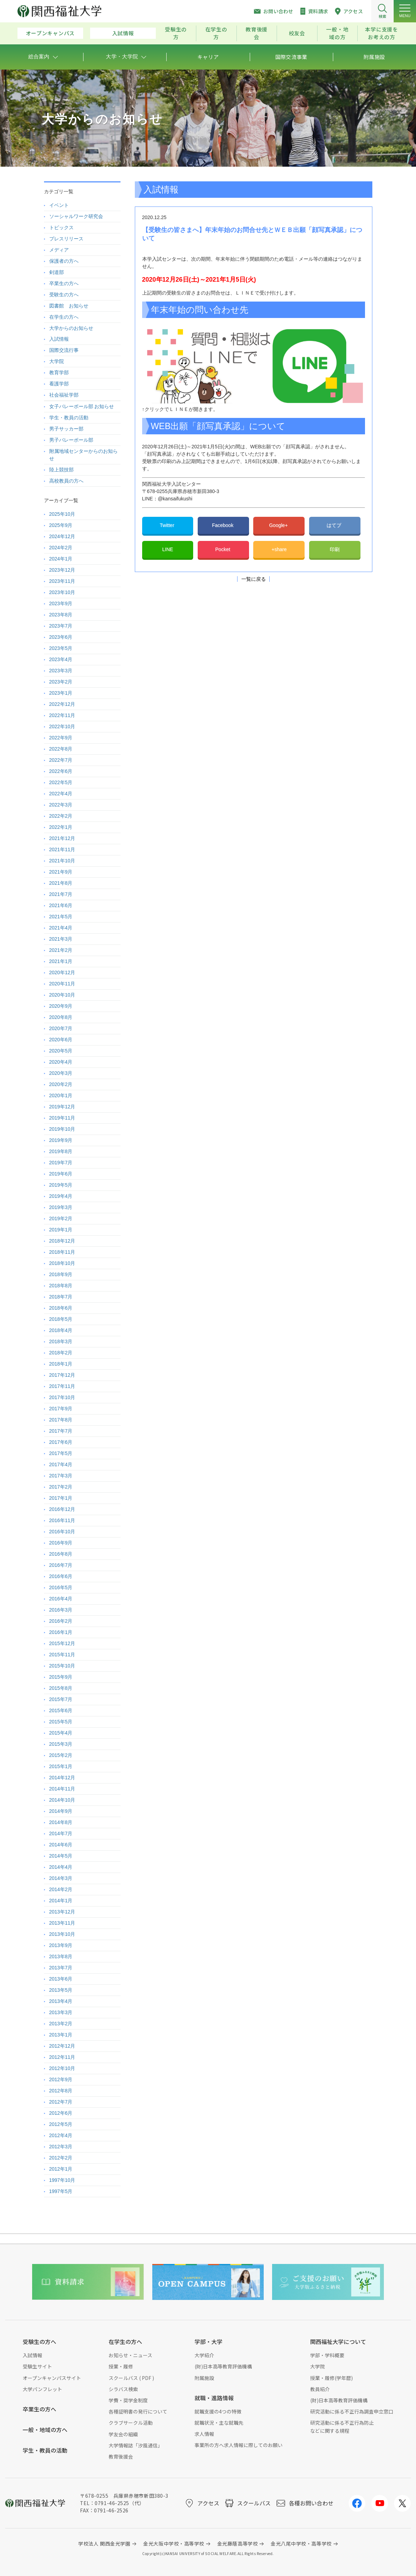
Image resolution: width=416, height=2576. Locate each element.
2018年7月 (61, 1297)
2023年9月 (61, 603)
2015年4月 (61, 1733)
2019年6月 (61, 1174)
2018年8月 (61, 1285)
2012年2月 (61, 2158)
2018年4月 (61, 1330)
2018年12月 (62, 1241)
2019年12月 (62, 1106)
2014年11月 (62, 1789)
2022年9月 (61, 737)
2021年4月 (61, 928)
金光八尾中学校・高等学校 (301, 2543)
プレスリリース (66, 238)
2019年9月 (61, 1140)
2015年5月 (61, 1721)
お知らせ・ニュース (130, 2355)
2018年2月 (61, 1352)
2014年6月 (61, 1844)
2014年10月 (62, 1800)
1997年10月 (62, 2180)
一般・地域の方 (337, 33)
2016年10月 (62, 1531)
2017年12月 (62, 1375)
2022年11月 (62, 715)
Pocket (223, 549)
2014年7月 (61, 1833)
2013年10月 (62, 1934)
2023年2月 (61, 682)
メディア (59, 250)
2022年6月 (61, 771)
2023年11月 (62, 581)
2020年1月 (61, 1095)
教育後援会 (257, 33)
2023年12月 (62, 570)
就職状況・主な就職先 (219, 2422)
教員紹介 (320, 2389)
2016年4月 (61, 1598)
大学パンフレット (42, 2389)
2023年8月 (61, 614)
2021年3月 (61, 939)
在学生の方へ (64, 317)
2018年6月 (61, 1308)
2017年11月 (62, 1386)
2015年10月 (62, 1666)
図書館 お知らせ (68, 306)
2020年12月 (62, 972)
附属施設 (204, 2377)
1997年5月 (61, 2191)
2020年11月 (62, 983)
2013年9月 (61, 1945)
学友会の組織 (123, 2434)
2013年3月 (61, 2012)
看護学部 (59, 383)
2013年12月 (62, 1912)
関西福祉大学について (338, 2342)
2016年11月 (62, 1520)
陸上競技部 (61, 469)
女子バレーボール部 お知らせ (81, 406)
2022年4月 (61, 793)
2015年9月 (61, 1677)
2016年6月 (61, 1576)
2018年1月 (61, 1364)
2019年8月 (61, 1151)
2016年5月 (61, 1587)
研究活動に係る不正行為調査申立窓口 (351, 2411)
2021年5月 (61, 916)
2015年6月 (61, 1710)
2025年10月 (62, 514)
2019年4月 (61, 1196)
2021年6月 (61, 905)
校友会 (297, 33)
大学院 (56, 361)
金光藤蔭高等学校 (237, 2543)
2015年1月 (61, 1766)
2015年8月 (61, 1688)
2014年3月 (61, 1878)
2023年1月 (61, 693)
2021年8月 (61, 883)
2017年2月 (61, 1487)
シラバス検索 (123, 2389)
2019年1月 (61, 1229)
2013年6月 (61, 1979)
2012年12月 (62, 2046)
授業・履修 (121, 2366)
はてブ (335, 525)
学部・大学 (208, 2342)
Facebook (223, 525)
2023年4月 (61, 659)
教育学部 (59, 372)
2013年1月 (61, 2035)
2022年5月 (61, 782)
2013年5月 (61, 1990)
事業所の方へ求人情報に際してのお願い (239, 2444)
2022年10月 (62, 726)
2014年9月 (61, 1811)
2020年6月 (61, 1039)
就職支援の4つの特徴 (218, 2411)
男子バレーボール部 (71, 440)
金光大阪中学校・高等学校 (173, 2543)
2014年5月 (61, 1856)
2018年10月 (62, 1263)
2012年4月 (61, 2135)
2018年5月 (61, 1319)
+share (278, 549)
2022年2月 (61, 816)
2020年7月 (61, 1028)
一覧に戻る (253, 579)
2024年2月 (61, 547)
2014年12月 (62, 1777)
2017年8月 (61, 1420)
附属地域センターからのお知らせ (83, 454)
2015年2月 (61, 1755)
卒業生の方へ (64, 283)
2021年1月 (61, 961)
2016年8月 (61, 1554)
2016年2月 (61, 1621)
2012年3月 (61, 2146)
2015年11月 (62, 1654)
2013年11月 (62, 1923)
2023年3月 (61, 670)
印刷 (335, 549)
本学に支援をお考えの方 (381, 33)
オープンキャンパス (50, 33)
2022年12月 (62, 704)
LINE (167, 549)
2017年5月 (61, 1453)
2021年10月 (62, 860)
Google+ (279, 525)
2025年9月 (61, 525)
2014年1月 (61, 1900)
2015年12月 (62, 1643)
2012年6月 (61, 2113)
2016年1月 (61, 1632)
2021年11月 (62, 849)
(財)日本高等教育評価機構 (223, 2366)
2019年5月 (61, 1185)
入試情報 (123, 33)
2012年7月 (61, 2102)
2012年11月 (62, 2057)
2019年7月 (61, 1162)
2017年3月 (61, 1475)
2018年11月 (62, 1252)
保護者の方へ (64, 261)
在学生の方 (216, 33)
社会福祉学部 (64, 395)
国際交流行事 (64, 350)
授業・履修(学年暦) (331, 2377)
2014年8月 (61, 1822)
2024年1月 (61, 559)
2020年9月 (61, 1006)
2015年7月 (61, 1699)
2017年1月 (61, 1498)
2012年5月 (61, 2124)
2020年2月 (61, 1084)
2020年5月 (61, 1051)
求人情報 (204, 2433)
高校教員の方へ (66, 481)
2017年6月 (61, 1442)
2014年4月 (61, 1867)
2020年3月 (61, 1073)
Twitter (167, 525)
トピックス (61, 227)
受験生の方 (176, 33)
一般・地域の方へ (45, 2430)
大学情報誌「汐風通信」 (135, 2445)
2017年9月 (61, 1408)
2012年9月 (61, 2079)
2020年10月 (62, 995)
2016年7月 (61, 1565)
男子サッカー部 (66, 429)
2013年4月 (61, 2001)
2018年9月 (61, 1274)
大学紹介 (204, 2355)
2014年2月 (61, 1889)
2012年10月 (62, 2068)
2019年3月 (61, 1207)
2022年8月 (61, 749)
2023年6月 (61, 637)
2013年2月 (61, 2023)
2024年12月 (62, 536)
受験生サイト (37, 2366)
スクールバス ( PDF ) (131, 2377)
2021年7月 (61, 894)
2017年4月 (61, 1464)
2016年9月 (61, 1543)
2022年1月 (61, 827)
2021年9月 (61, 872)
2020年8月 (61, 1017)
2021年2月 (61, 950)
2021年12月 (62, 838)
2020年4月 (61, 1062)
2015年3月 (61, 1744)
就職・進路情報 (214, 2398)
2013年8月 (61, 1956)
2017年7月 (61, 1431)
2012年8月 (61, 2090)
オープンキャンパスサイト (52, 2377)
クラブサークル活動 (131, 2422)
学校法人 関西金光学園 (104, 2543)
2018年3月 (61, 1341)
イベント (59, 205)
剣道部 (56, 272)
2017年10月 (62, 1397)
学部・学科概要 (327, 2355)
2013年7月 (61, 1967)
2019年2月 (61, 1218)
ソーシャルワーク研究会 (76, 216)
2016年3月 (61, 1610)
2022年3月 (61, 805)
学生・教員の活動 (68, 417)
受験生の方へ (64, 294)
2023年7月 (61, 626)
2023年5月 (61, 648)
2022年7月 (61, 760)
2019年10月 (62, 1129)
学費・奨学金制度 (128, 2400)
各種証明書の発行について (138, 2411)
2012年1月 (61, 2169)
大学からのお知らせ (71, 328)
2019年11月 (62, 1118)
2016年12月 (62, 1509)
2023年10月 (62, 592)
